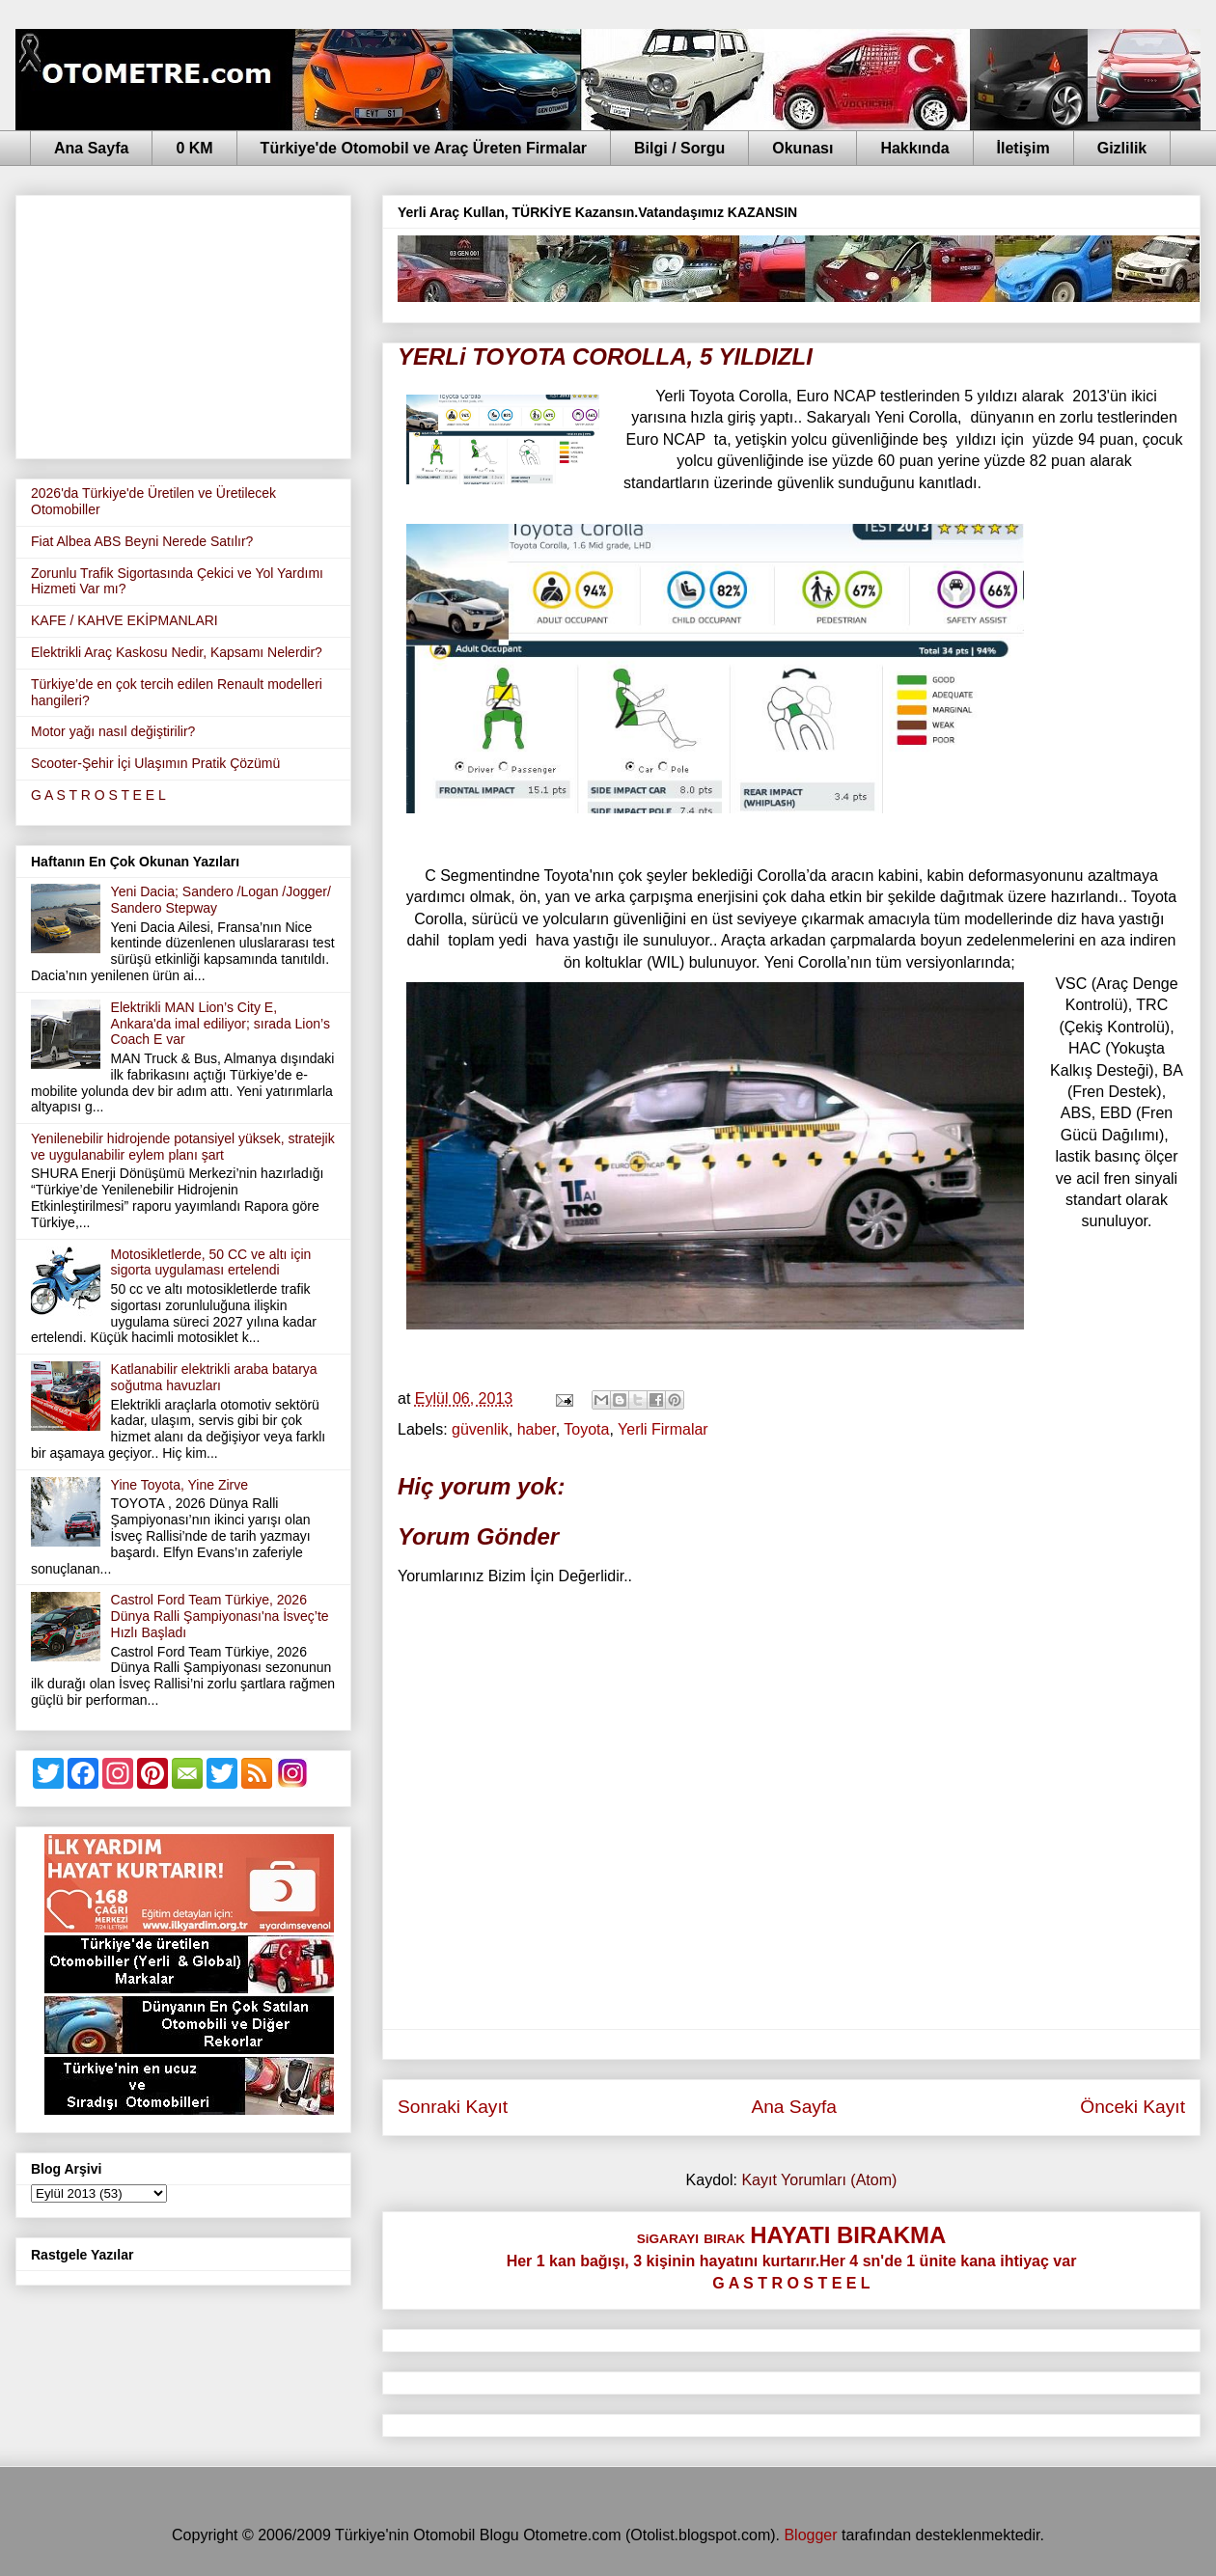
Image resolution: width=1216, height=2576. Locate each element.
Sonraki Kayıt (453, 2106)
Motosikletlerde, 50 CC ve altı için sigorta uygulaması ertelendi (211, 1262)
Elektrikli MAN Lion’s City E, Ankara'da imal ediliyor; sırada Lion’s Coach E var (220, 1024)
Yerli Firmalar (663, 1429)
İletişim (1023, 148)
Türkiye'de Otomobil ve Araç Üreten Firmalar (424, 148)
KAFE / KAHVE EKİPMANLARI (124, 620)
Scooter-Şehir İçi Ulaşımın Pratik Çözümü (155, 763)
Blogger (810, 2535)
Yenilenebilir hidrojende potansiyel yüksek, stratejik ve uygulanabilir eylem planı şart (183, 1147)
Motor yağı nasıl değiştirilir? (113, 731)
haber (536, 1429)
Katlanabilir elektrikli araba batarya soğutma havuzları (214, 1377)
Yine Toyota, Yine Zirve (179, 1485)
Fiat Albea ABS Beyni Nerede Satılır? (142, 541)
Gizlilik (1122, 148)
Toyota (586, 1429)
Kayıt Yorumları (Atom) (819, 2180)
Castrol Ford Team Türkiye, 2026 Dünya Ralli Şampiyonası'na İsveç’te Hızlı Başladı (220, 1616)
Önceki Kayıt (1132, 2106)
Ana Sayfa (91, 148)
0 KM (194, 148)
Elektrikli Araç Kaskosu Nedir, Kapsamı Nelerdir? (176, 652)
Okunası (802, 148)
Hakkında (914, 148)
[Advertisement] (183, 323)
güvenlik (480, 1429)
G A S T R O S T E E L (98, 795)
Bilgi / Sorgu (679, 148)
